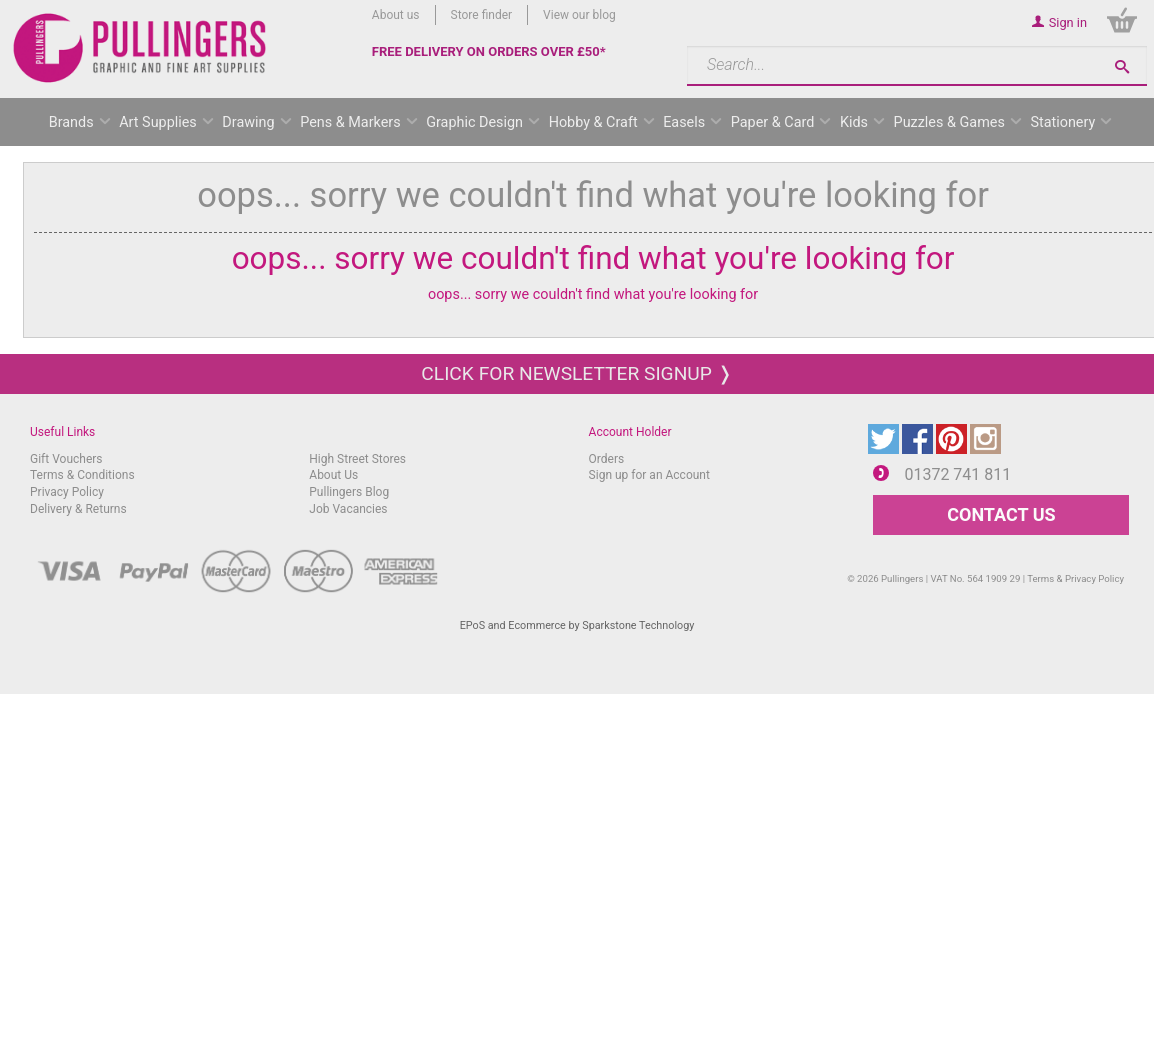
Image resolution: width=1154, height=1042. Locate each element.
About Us (333, 475)
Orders (607, 459)
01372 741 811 (957, 474)
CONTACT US (1001, 514)
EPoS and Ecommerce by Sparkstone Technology (577, 625)
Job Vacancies (348, 509)
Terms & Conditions (82, 475)
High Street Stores (357, 459)
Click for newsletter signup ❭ (576, 373)
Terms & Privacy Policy (1075, 578)
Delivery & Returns (78, 509)
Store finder (482, 15)
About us (396, 15)
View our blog (579, 15)
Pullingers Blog (349, 492)
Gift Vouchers (66, 459)
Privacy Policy (67, 492)
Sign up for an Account (649, 475)
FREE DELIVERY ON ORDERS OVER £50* (489, 51)
